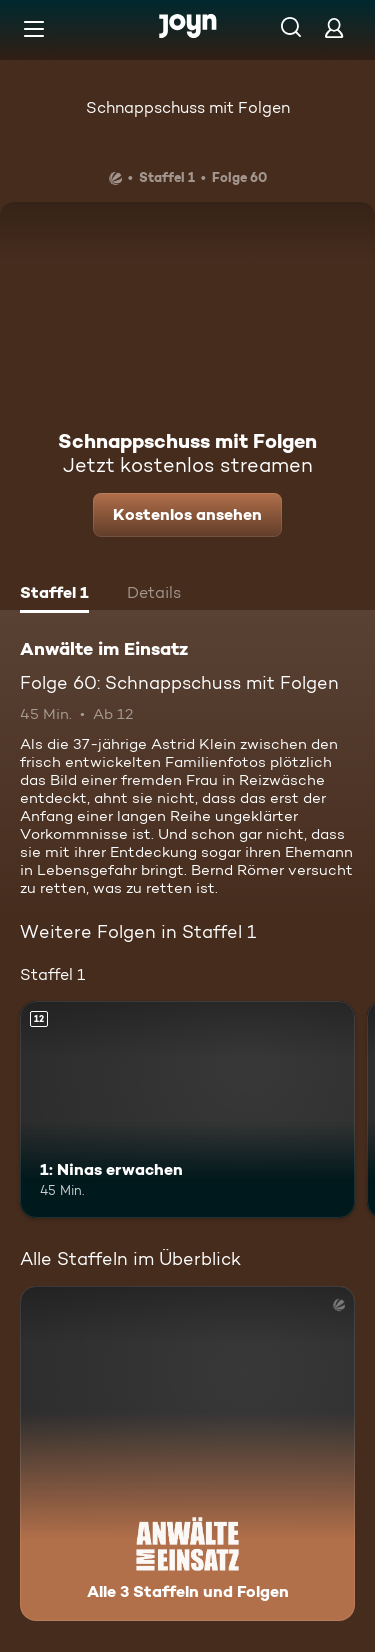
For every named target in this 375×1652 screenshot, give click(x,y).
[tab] (54, 595)
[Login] (334, 27)
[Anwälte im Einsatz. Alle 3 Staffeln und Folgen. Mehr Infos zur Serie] (187, 1453)
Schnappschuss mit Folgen (188, 107)
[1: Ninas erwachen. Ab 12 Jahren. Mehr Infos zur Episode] (187, 1110)
